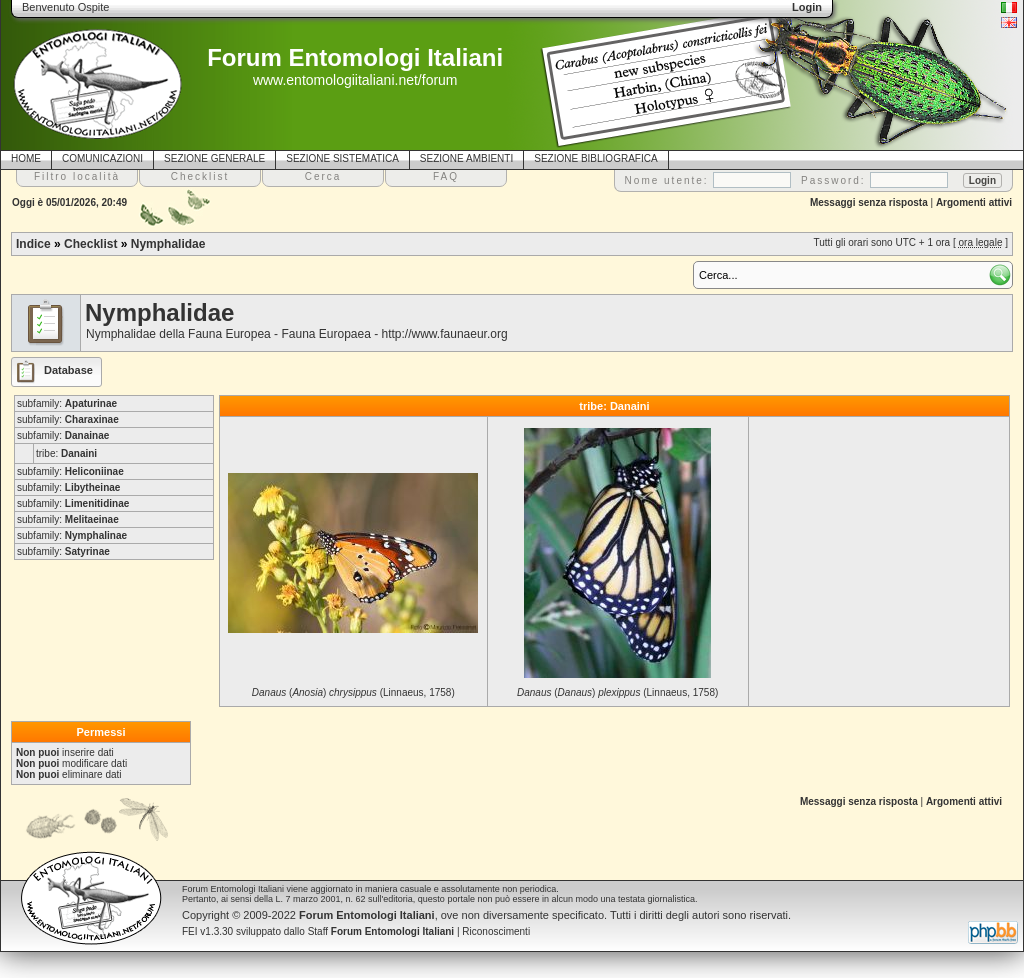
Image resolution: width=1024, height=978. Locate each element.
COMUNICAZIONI (102, 158)
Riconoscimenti (496, 931)
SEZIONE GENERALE (214, 158)
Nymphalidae (168, 244)
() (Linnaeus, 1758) (353, 692)
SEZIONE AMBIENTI (466, 158)
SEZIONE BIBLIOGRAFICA (595, 158)
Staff (381, 931)
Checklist (90, 244)
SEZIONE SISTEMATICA (342, 158)
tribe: (66, 453)
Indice (33, 244)
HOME (26, 158)
